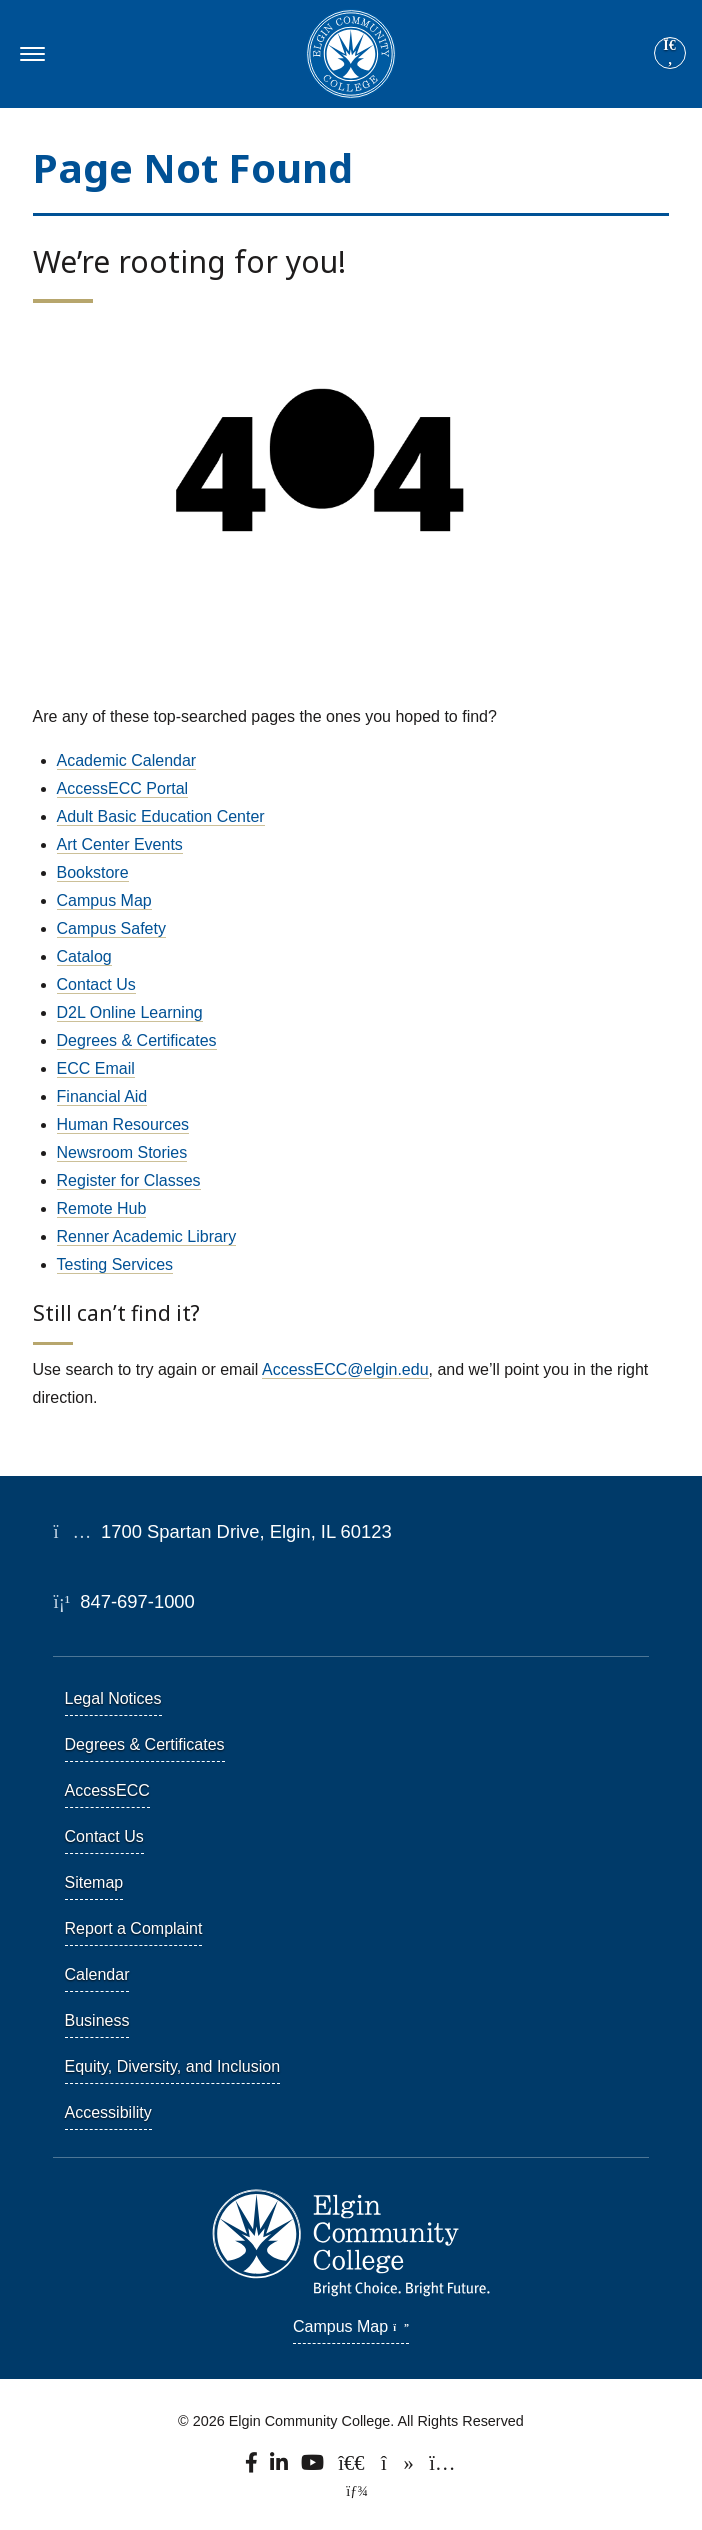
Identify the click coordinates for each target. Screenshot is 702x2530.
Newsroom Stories (122, 1152)
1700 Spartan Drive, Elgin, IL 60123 (223, 1531)
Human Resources (123, 1124)
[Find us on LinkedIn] (280, 2467)
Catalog (84, 956)
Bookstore (93, 872)
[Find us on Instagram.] (442, 2467)
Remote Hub (102, 1208)
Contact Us (96, 984)
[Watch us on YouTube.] (314, 2467)
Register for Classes (129, 1180)
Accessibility (108, 2112)
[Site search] (670, 53)
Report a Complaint (134, 1928)
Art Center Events (120, 844)
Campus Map (104, 900)
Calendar (97, 1974)
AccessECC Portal (123, 788)
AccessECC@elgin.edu (345, 1369)
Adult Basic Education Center (161, 816)
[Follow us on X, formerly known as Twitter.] (353, 2467)
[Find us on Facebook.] (253, 2467)
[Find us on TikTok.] (398, 2467)
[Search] (670, 54)
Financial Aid (102, 1096)
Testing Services (115, 1264)
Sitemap (94, 1882)
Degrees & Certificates (137, 1040)
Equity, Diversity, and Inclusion (173, 2066)
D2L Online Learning (130, 1012)
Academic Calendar (127, 760)
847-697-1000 (124, 1601)
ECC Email (96, 1068)
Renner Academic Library (147, 1236)
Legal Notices (113, 1698)
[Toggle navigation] (29, 54)
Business (97, 2020)
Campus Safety (111, 928)
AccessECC (107, 1790)
